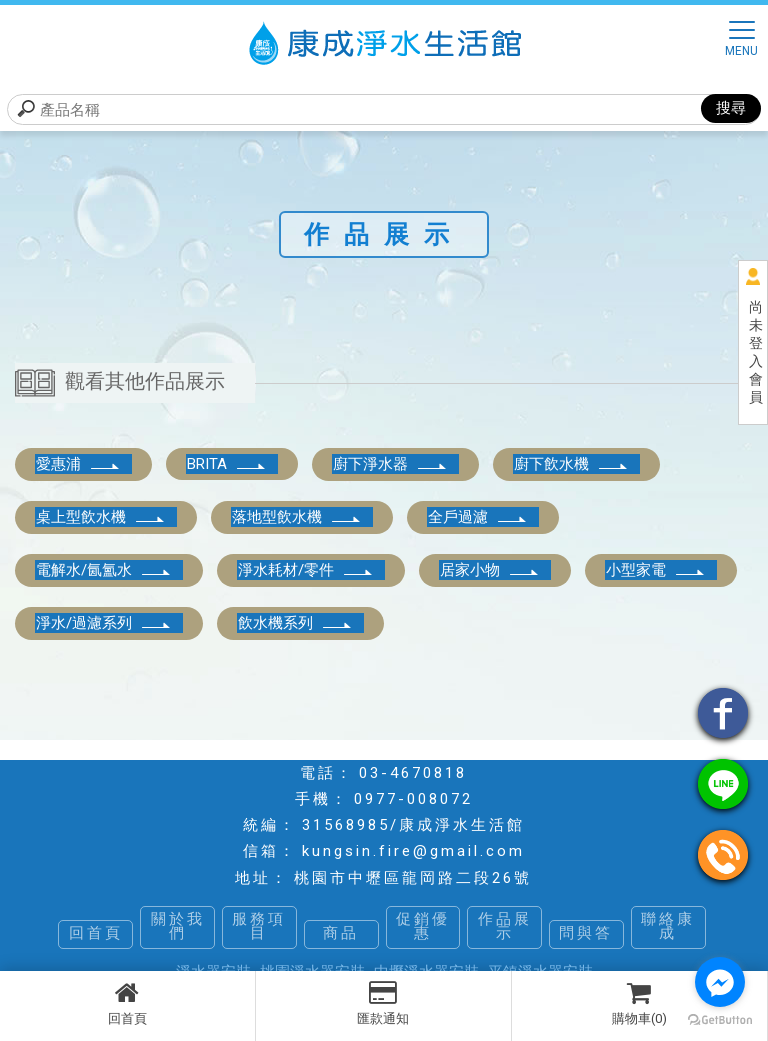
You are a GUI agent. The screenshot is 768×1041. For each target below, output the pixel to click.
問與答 (586, 933)
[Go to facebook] (720, 982)
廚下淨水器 (390, 464)
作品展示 (505, 927)
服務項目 (259, 927)
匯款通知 (383, 1003)
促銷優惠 (423, 927)
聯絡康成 (668, 927)
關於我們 (178, 927)
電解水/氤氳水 (104, 570)
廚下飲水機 (571, 464)
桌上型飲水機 (101, 517)
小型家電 (656, 570)
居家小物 (490, 570)
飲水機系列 (295, 623)
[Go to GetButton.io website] (720, 1020)
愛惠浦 (78, 464)
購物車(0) (639, 1003)
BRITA (227, 464)
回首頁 (127, 1003)
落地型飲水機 (297, 517)
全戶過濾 (478, 517)
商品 (341, 933)
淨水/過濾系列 (104, 623)
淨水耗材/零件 (306, 570)
